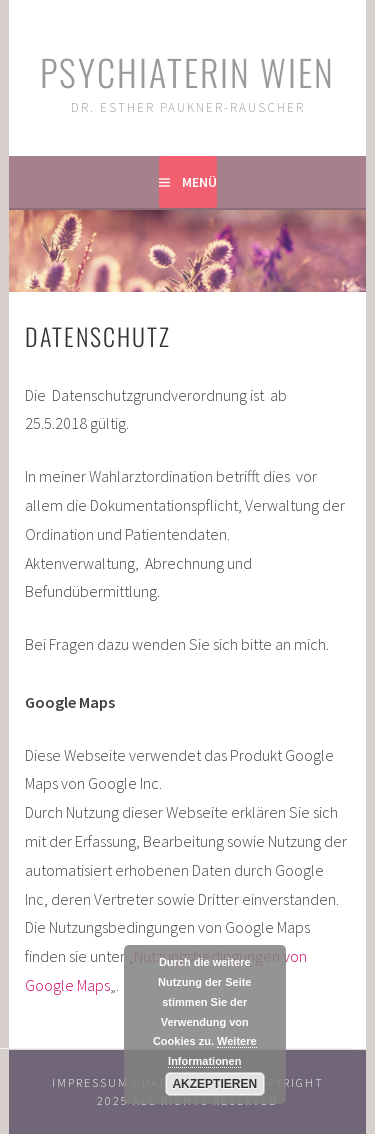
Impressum (90, 1082)
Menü (199, 182)
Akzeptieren (214, 1084)
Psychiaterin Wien (187, 71)
